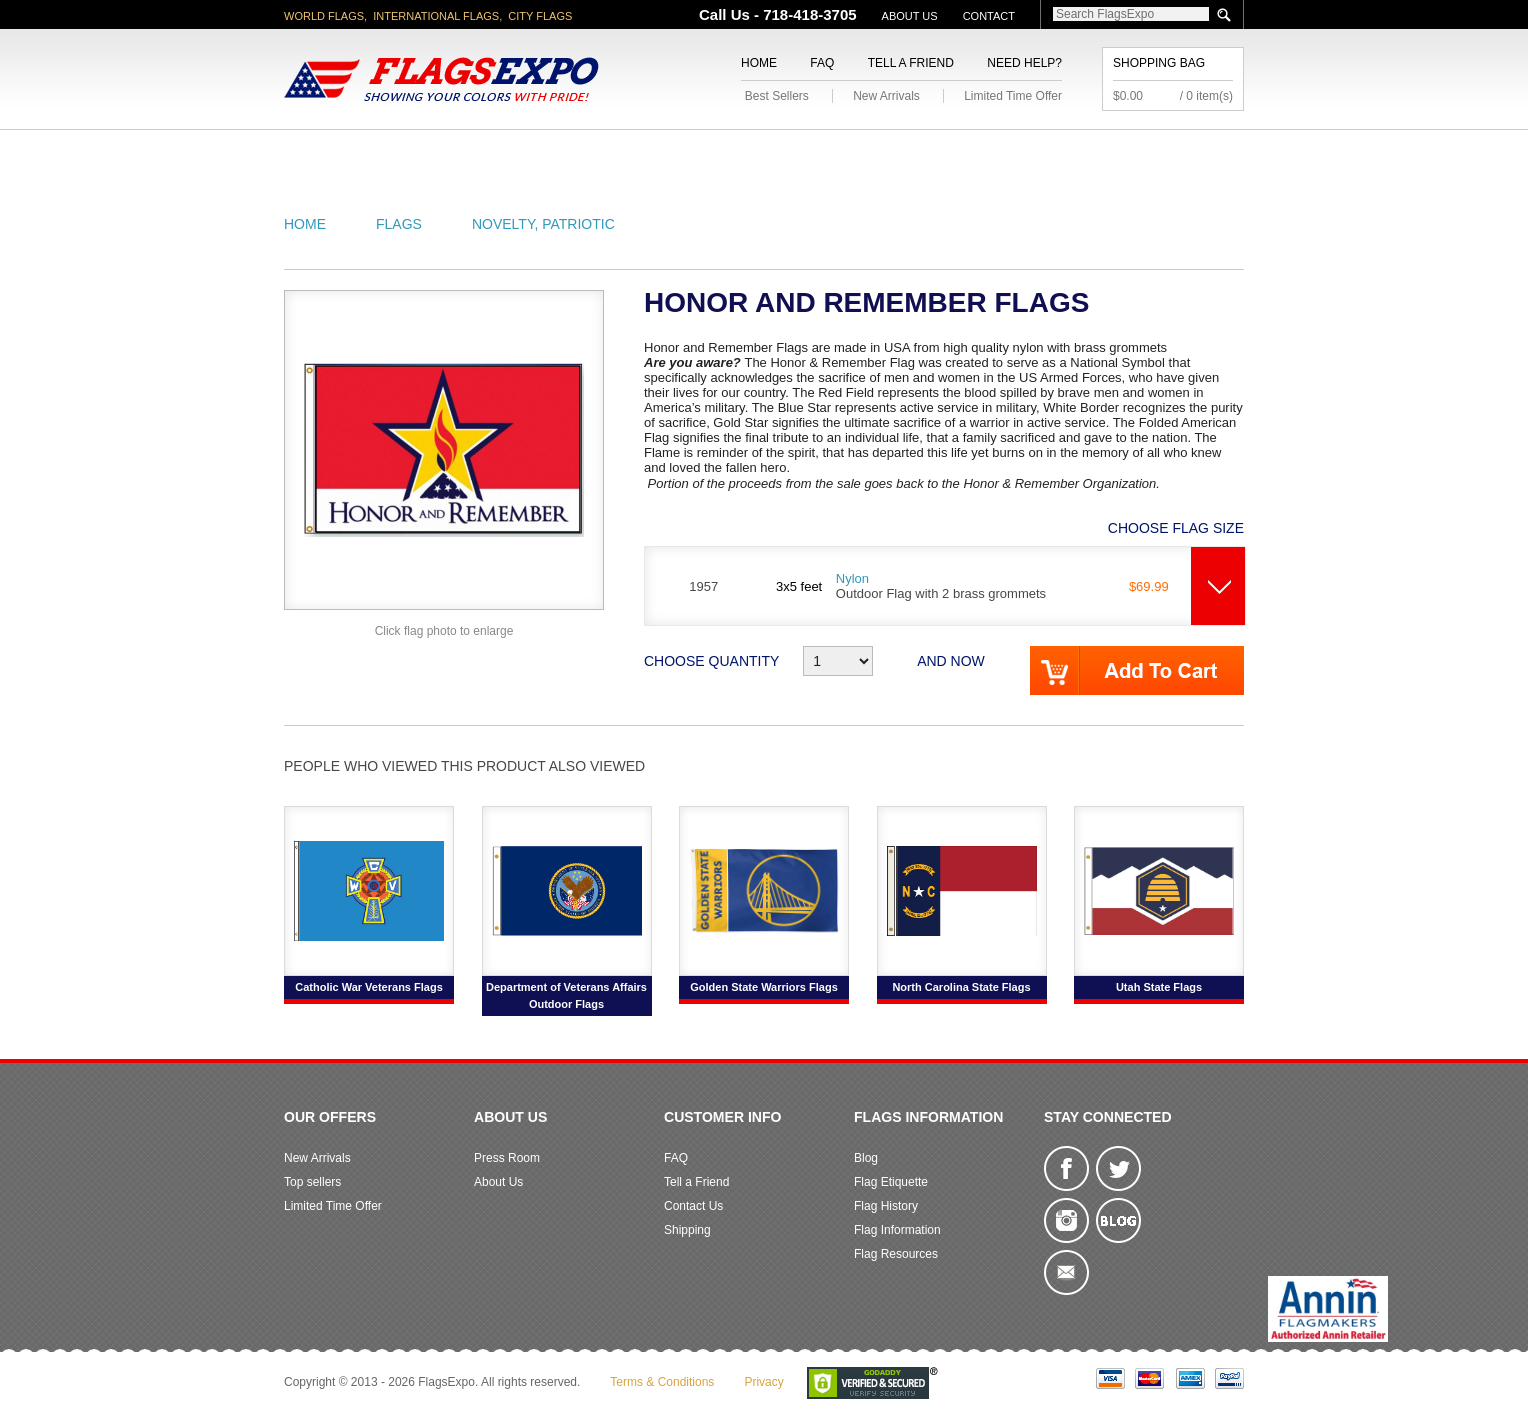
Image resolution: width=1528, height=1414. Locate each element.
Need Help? (1024, 63)
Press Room (507, 1158)
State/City (452, 153)
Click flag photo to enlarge (444, 631)
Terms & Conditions (662, 1382)
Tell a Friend (911, 63)
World (553, 153)
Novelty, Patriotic (543, 224)
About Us (910, 16)
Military (646, 153)
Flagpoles (869, 153)
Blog (866, 1158)
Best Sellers (777, 96)
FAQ (822, 63)
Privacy (763, 1382)
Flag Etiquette (891, 1182)
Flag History (886, 1206)
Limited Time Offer (1013, 96)
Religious (752, 153)
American (339, 153)
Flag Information (897, 1230)
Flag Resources (896, 1254)
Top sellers (312, 1182)
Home (759, 63)
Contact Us (693, 1206)
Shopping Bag (1159, 63)
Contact (989, 16)
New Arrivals (886, 96)
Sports (976, 153)
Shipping (687, 1230)
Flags (1062, 153)
